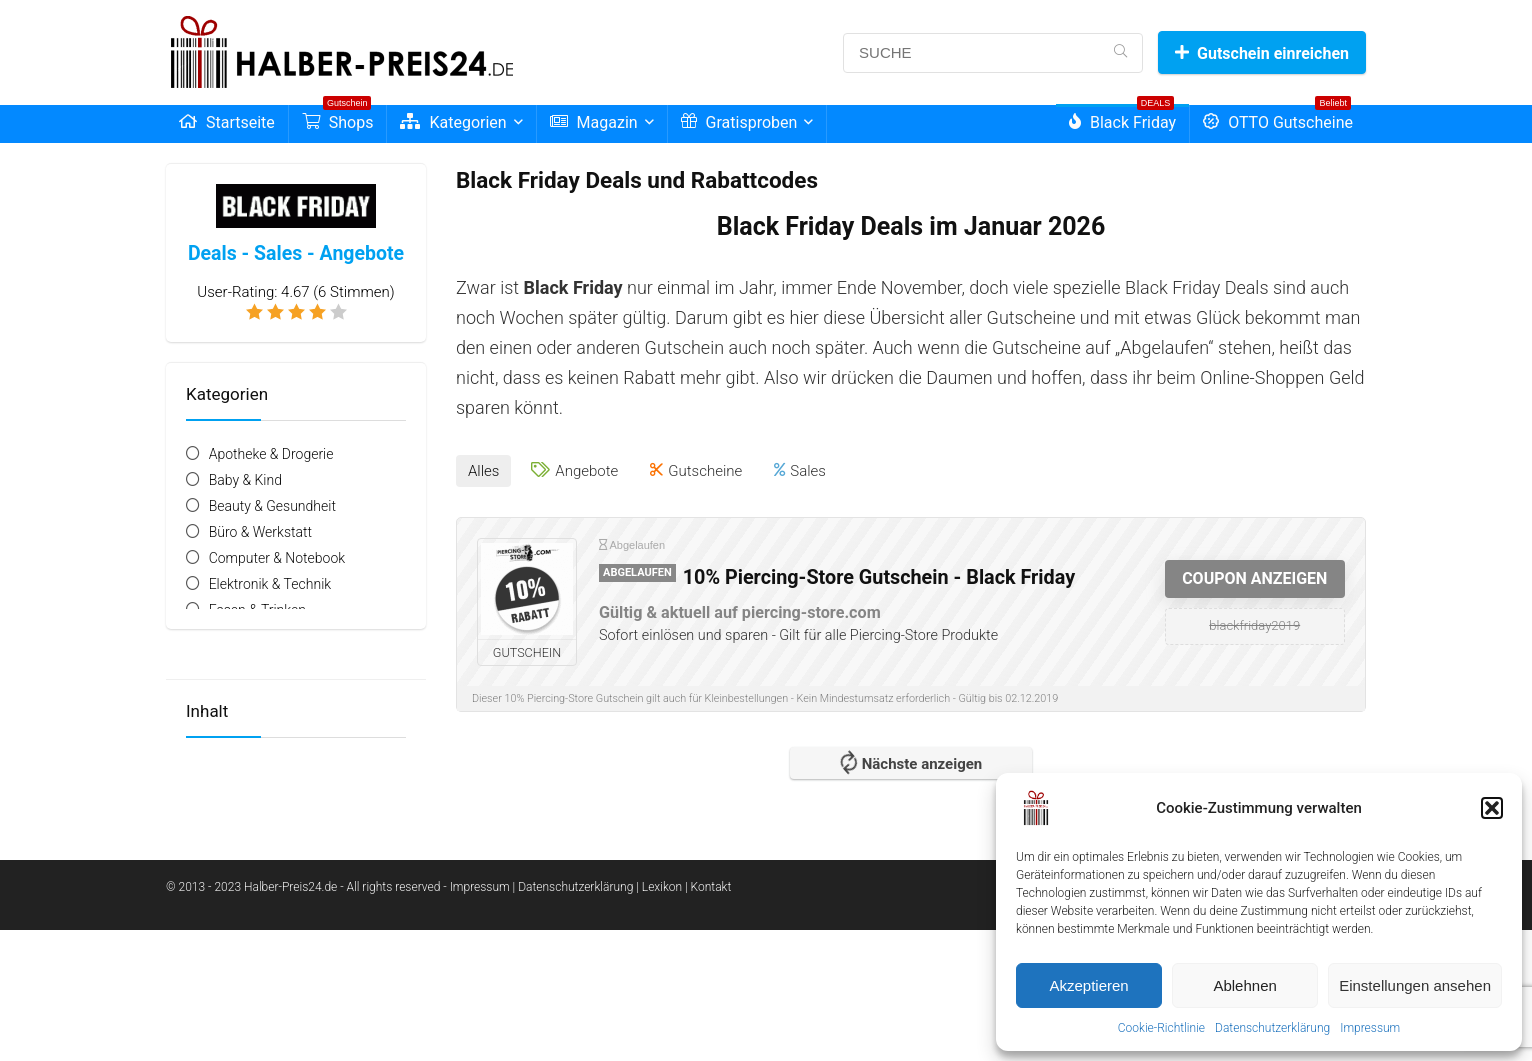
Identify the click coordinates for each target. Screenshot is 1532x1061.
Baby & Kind (245, 480)
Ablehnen (1244, 985)
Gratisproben (739, 122)
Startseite (227, 122)
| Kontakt (708, 887)
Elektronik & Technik (270, 584)
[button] (1492, 808)
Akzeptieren (1088, 985)
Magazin (594, 122)
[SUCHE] (1120, 53)
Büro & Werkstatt (260, 532)
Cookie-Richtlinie (1161, 1028)
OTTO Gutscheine (1278, 118)
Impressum (1370, 1028)
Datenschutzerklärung (1272, 1028)
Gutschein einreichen (1262, 53)
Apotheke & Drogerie (271, 454)
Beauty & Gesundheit (272, 506)
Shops (338, 118)
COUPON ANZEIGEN (1254, 578)
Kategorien (453, 122)
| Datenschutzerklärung (573, 887)
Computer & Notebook (277, 558)
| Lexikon (659, 887)
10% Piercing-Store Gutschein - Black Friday (879, 577)
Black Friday (1122, 118)
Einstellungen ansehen (1415, 985)
